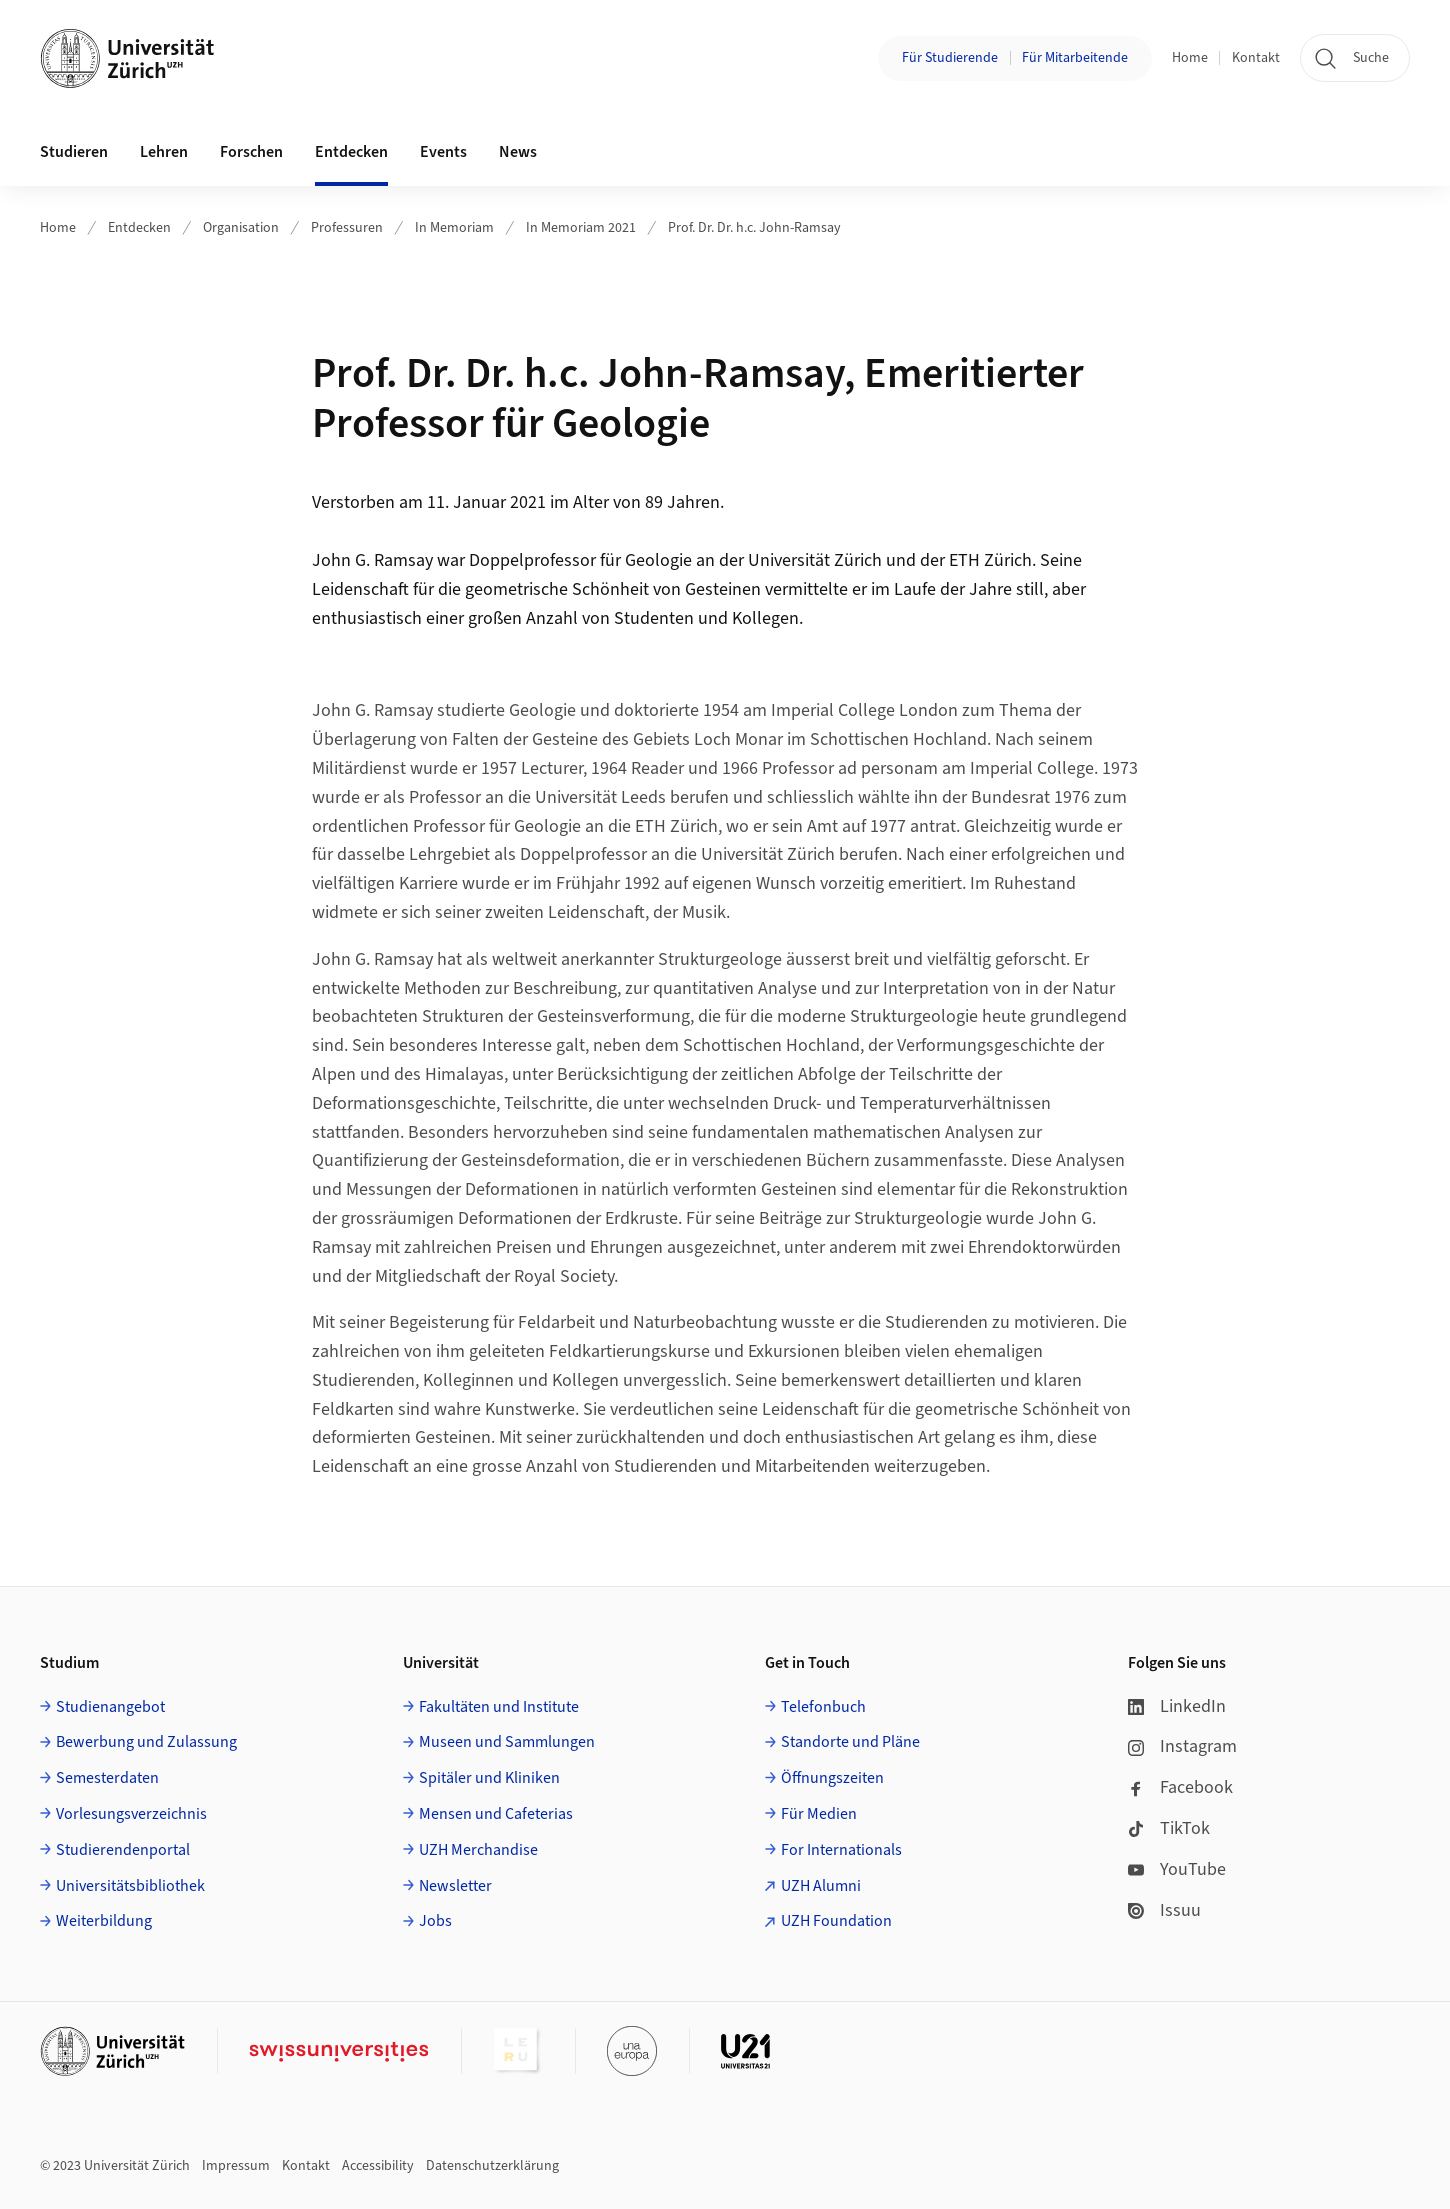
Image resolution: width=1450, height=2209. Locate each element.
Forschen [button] (251, 152)
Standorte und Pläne (850, 1742)
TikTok (1169, 1828)
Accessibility (378, 2166)
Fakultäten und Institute (499, 1707)
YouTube (1177, 1869)
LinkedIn (1177, 1706)
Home (1190, 58)
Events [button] (443, 152)
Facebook (1180, 1787)
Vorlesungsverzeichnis (131, 1814)
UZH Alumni (821, 1886)
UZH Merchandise (478, 1850)
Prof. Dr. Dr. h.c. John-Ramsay (754, 228)
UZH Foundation (836, 1921)
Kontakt (1256, 58)
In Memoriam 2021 (581, 228)
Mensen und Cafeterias (496, 1814)
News (518, 152)
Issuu (1164, 1910)
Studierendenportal (123, 1850)
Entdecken (139, 228)
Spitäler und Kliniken (489, 1778)
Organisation (241, 228)
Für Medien (819, 1814)
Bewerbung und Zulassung (146, 1742)
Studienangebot (110, 1707)
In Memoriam (454, 228)
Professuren (347, 228)
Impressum (236, 2166)
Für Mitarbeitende (1075, 58)
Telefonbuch (823, 1707)
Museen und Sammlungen (507, 1742)
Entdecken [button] (351, 152)
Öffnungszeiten (832, 1778)
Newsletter (455, 1886)
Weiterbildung (104, 1921)
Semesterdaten (107, 1778)
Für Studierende (950, 58)
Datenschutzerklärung (492, 2166)
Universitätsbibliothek (130, 1886)
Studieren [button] (74, 152)
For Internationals (841, 1850)
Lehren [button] (164, 152)
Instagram (1182, 1746)
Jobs (435, 1921)
